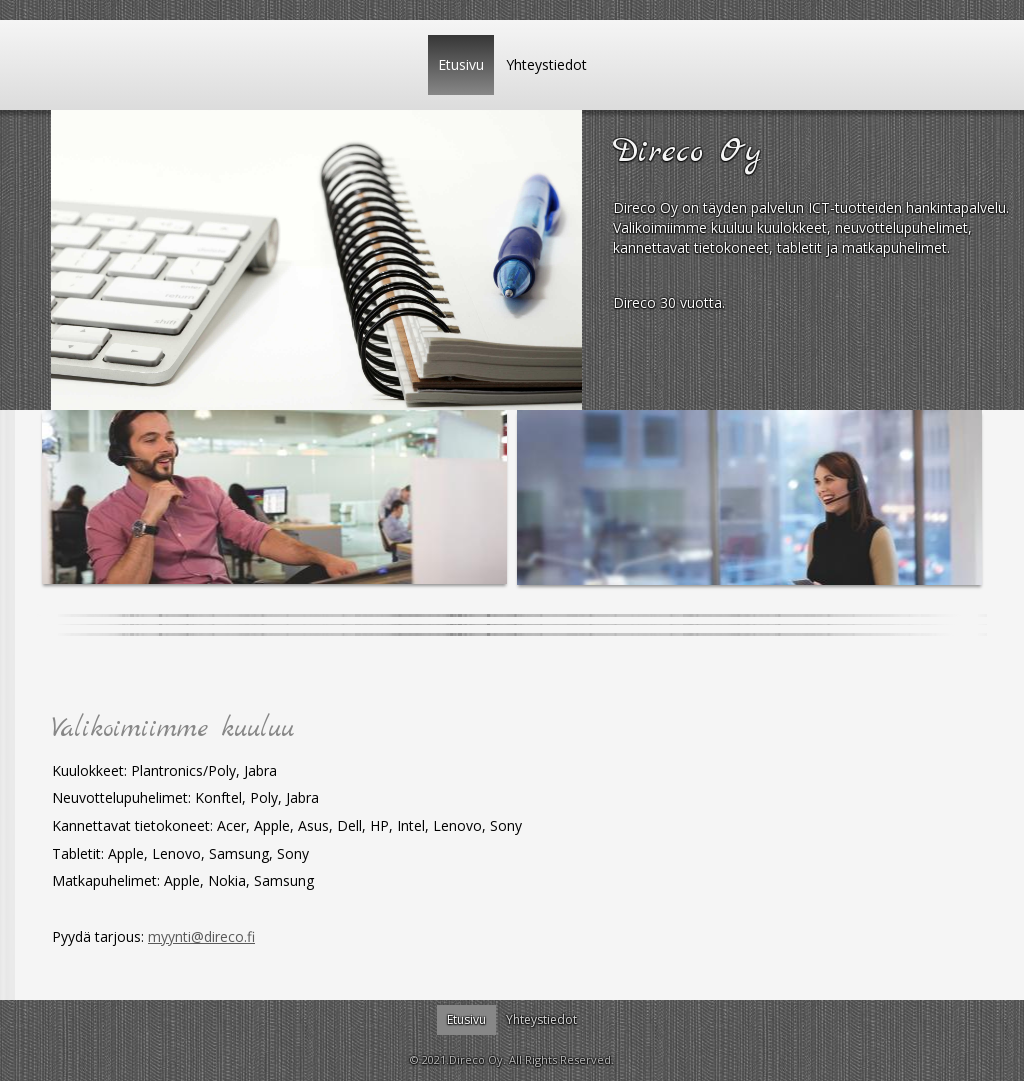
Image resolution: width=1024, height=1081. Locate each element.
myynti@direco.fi (201, 936)
